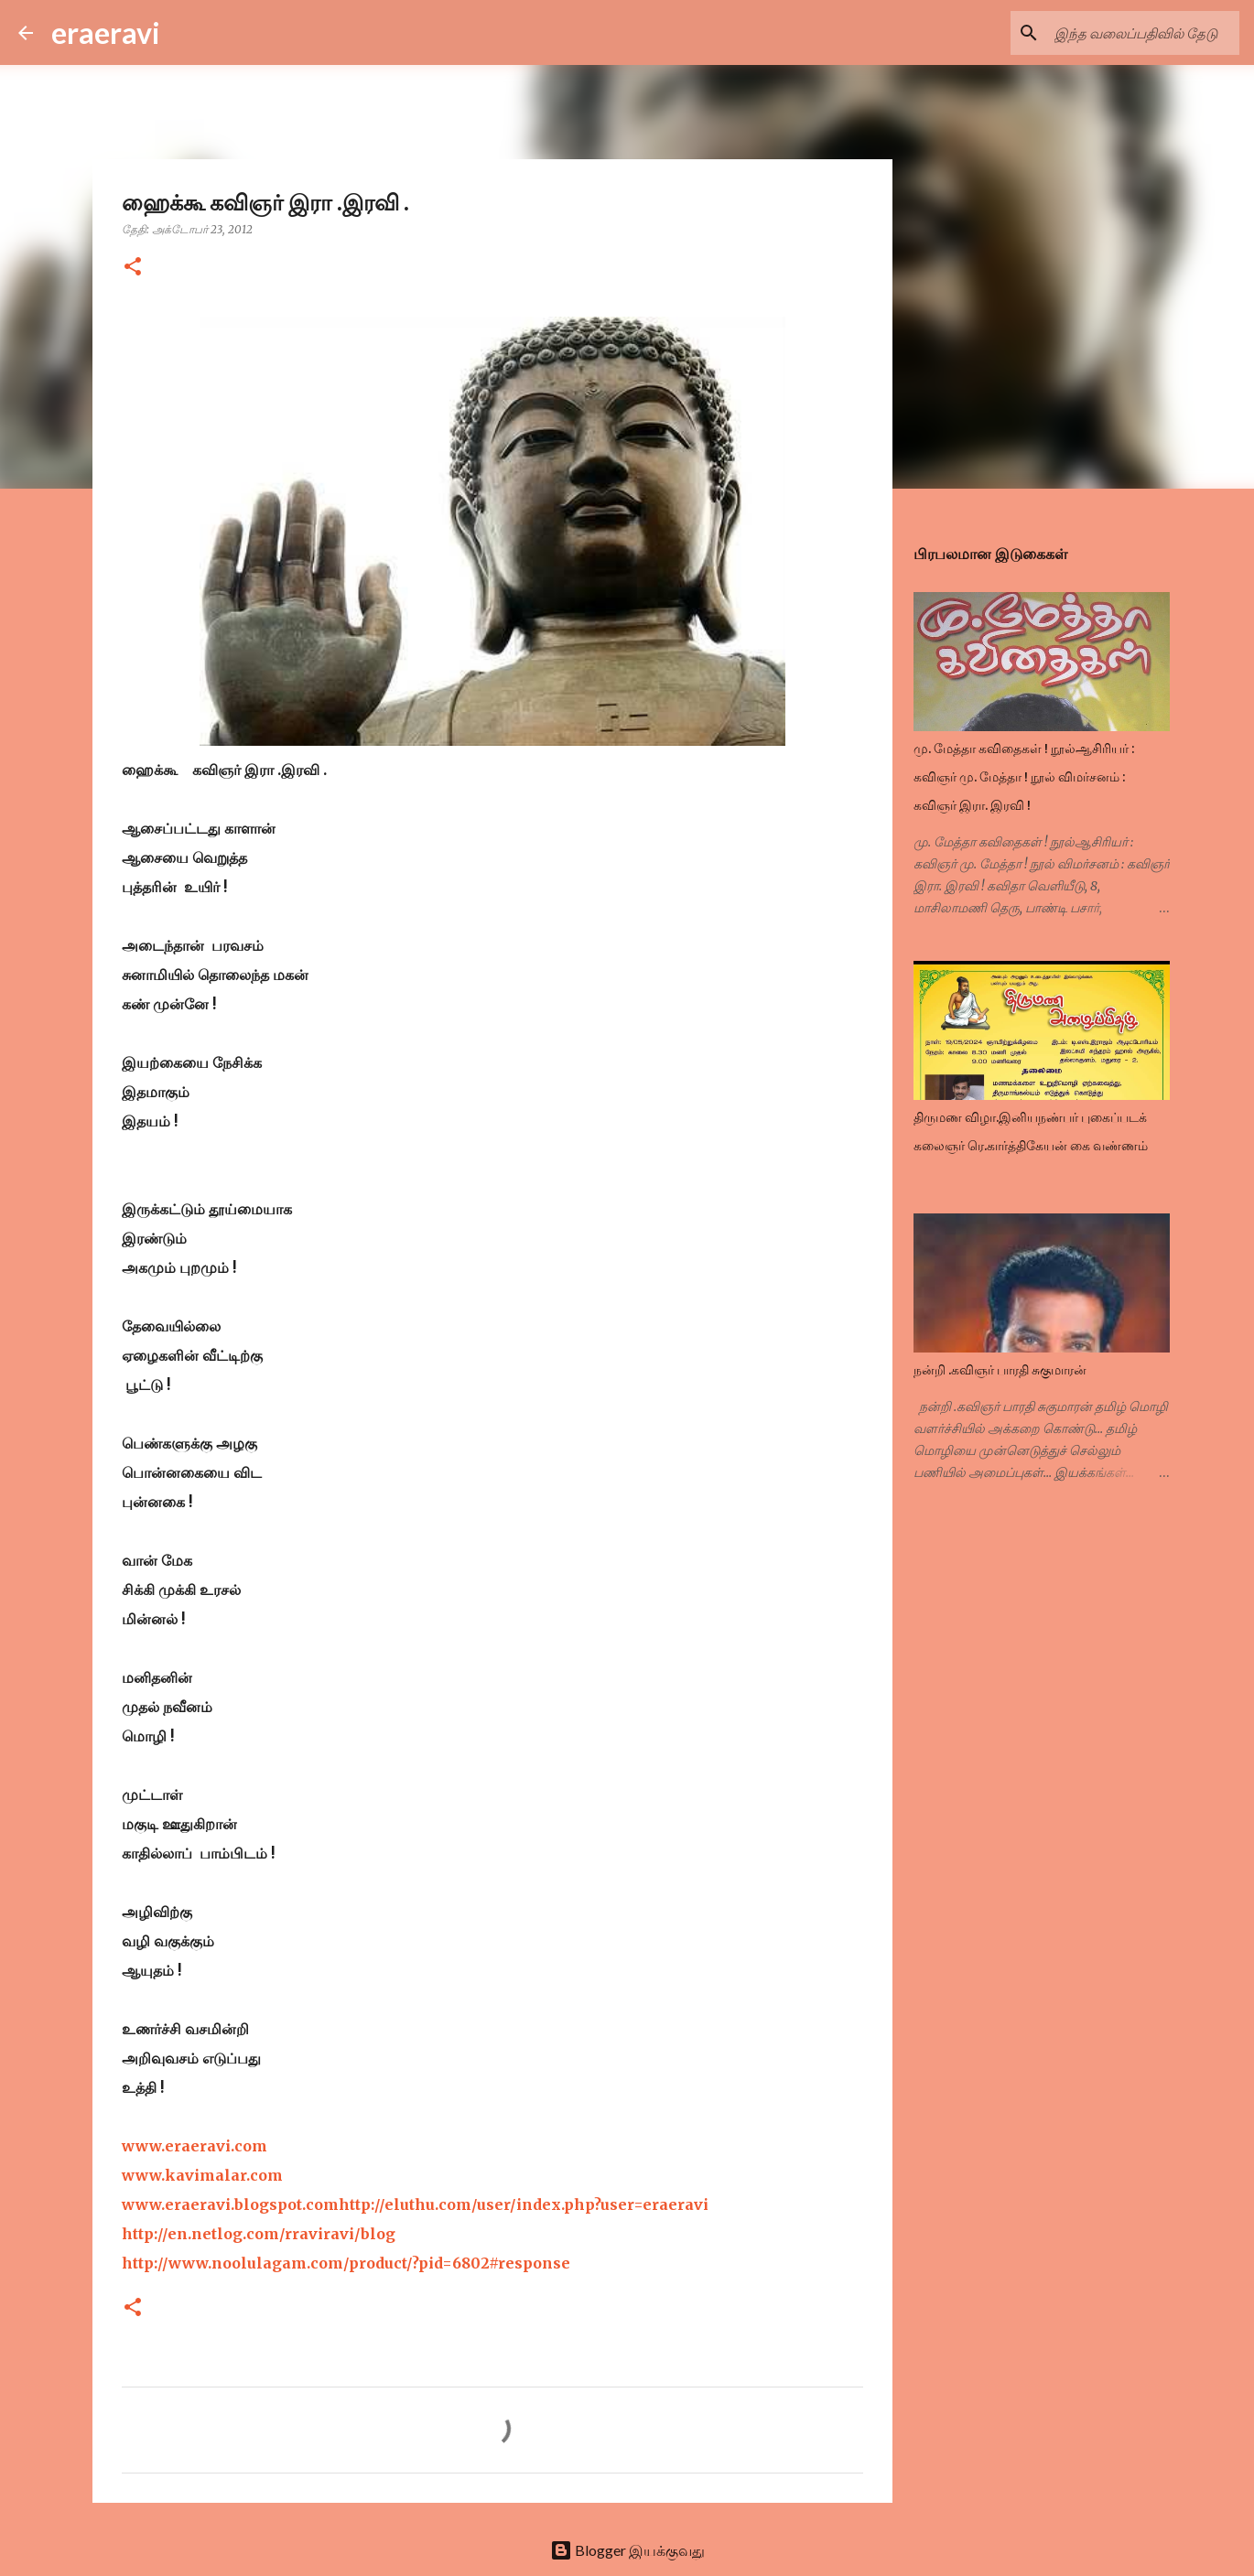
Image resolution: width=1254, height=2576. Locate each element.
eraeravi (105, 32)
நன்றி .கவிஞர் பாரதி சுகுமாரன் (999, 1370)
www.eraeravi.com (194, 2146)
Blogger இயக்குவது (627, 2550)
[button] (133, 267)
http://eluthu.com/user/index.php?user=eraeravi (523, 2204)
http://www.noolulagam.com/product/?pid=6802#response (346, 2263)
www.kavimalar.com (202, 2175)
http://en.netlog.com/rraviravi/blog (258, 2234)
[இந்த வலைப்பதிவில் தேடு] (1143, 33)
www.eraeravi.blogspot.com (230, 2204)
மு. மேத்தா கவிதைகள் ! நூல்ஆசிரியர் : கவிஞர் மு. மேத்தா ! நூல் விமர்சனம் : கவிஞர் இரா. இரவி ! (1023, 777)
